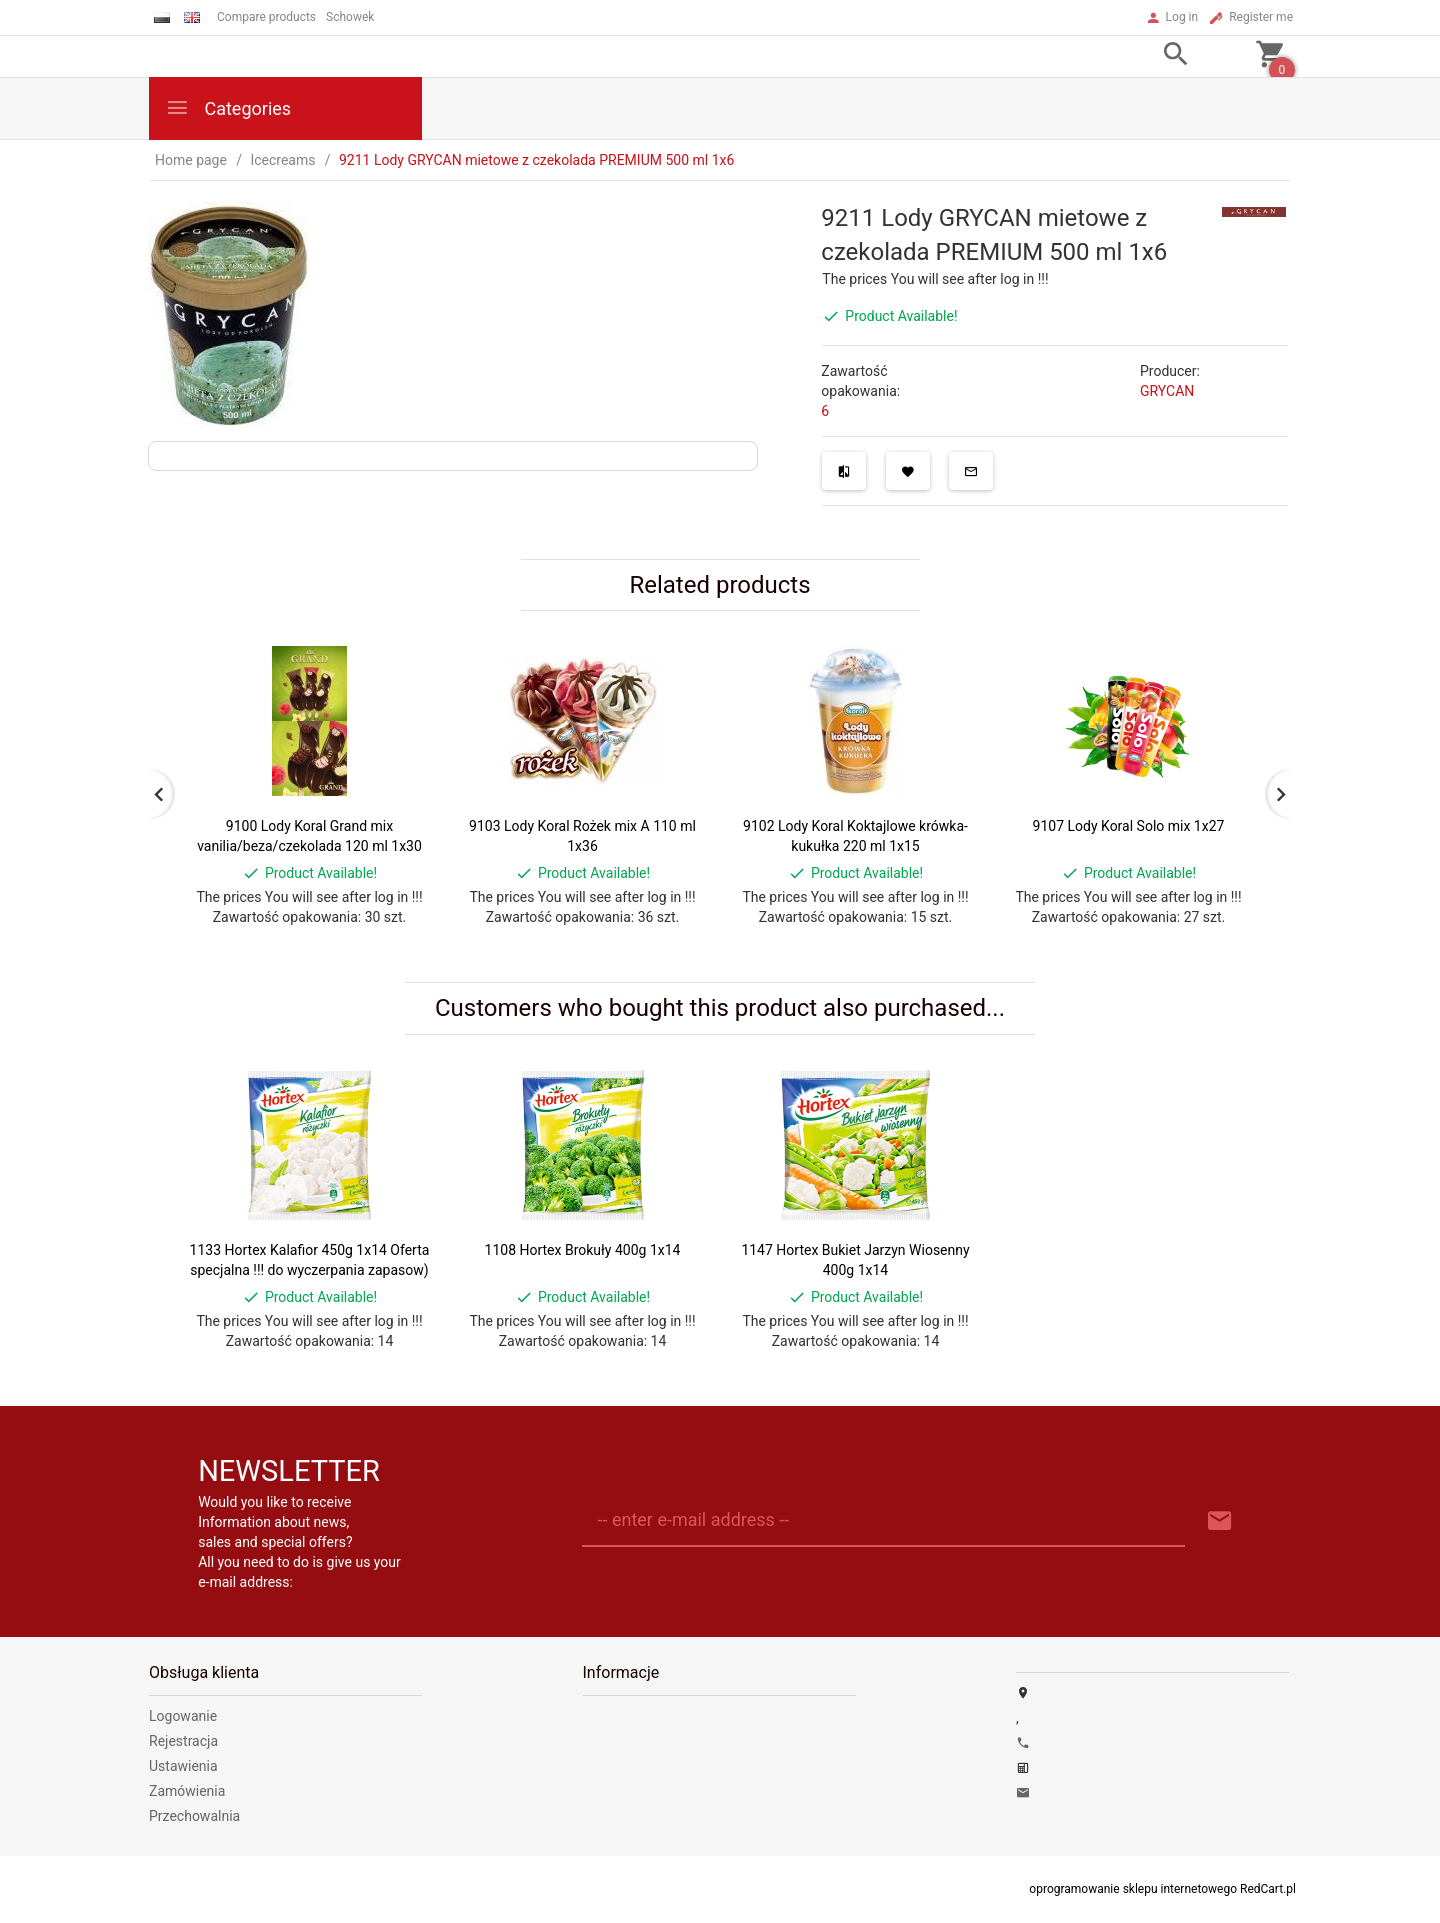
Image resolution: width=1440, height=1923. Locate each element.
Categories (228, 107)
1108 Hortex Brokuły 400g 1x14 (583, 1250)
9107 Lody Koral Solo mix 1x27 (1129, 826)
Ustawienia (183, 1766)
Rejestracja (183, 1741)
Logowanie (183, 1716)
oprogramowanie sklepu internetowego (1133, 1889)
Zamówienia (187, 1791)
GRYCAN (1167, 391)
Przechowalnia (194, 1816)
